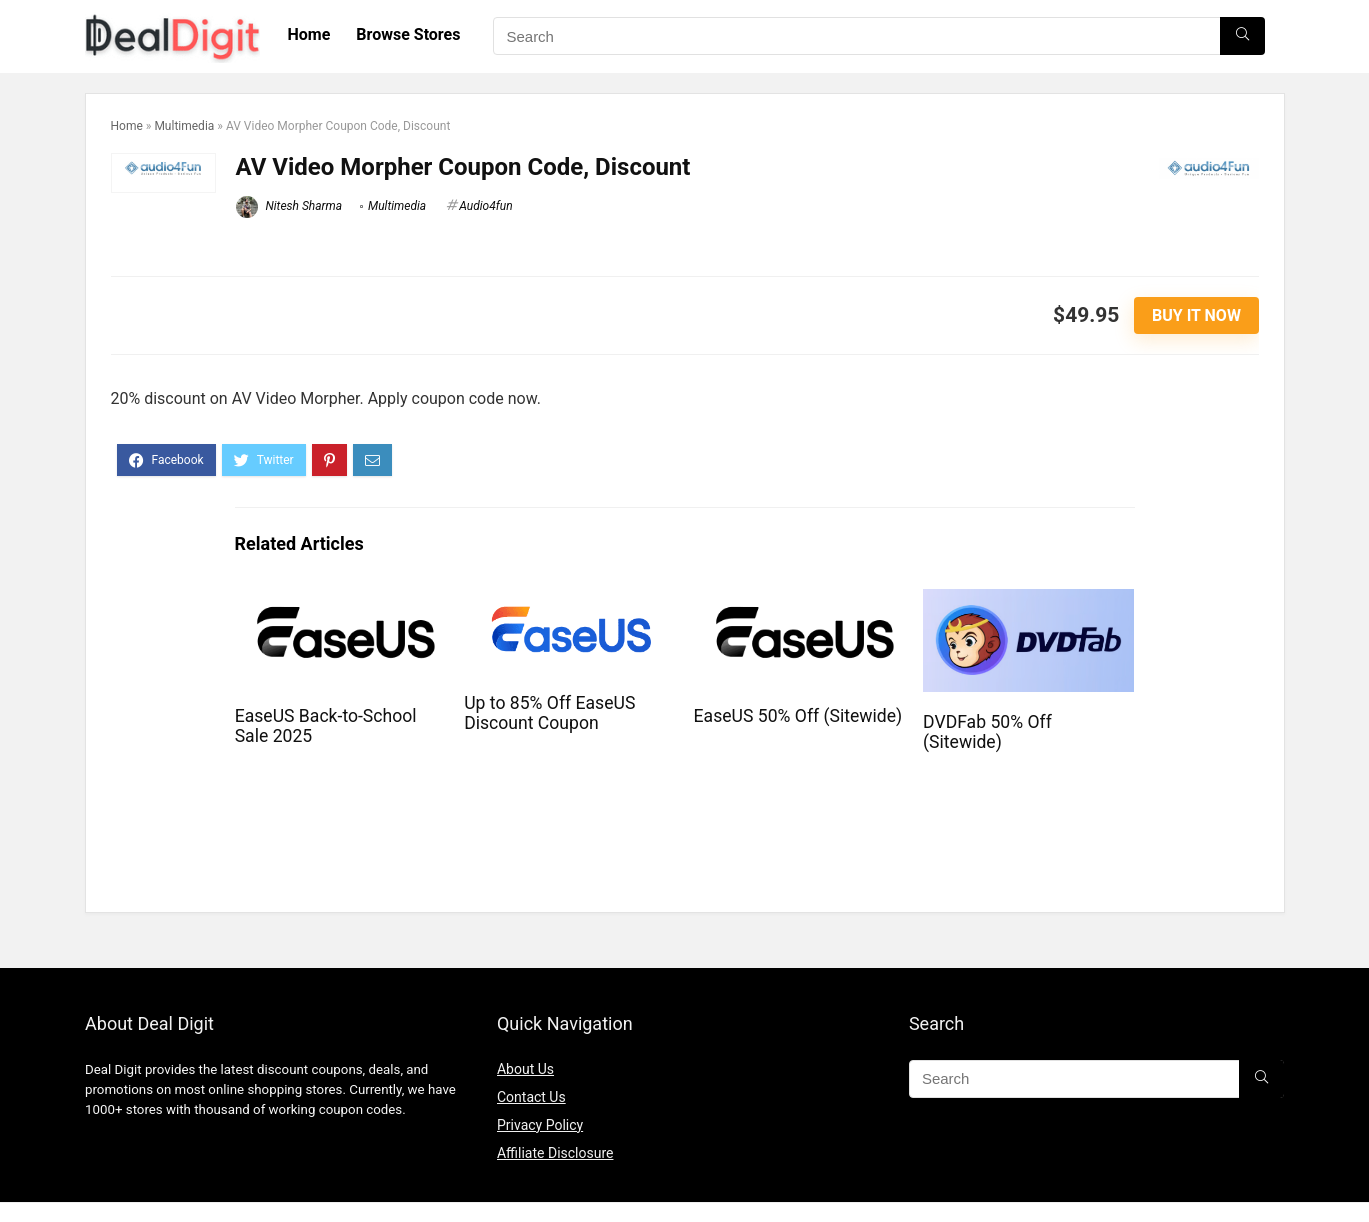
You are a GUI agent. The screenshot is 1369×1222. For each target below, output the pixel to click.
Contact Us (531, 1097)
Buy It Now (1196, 315)
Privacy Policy (540, 1125)
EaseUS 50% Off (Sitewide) (798, 716)
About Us (525, 1069)
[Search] (1242, 36)
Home (309, 34)
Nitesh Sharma (289, 206)
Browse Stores (408, 34)
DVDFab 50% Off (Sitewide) (987, 732)
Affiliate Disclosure (555, 1153)
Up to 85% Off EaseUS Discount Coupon (549, 713)
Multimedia (184, 126)
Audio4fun (485, 206)
